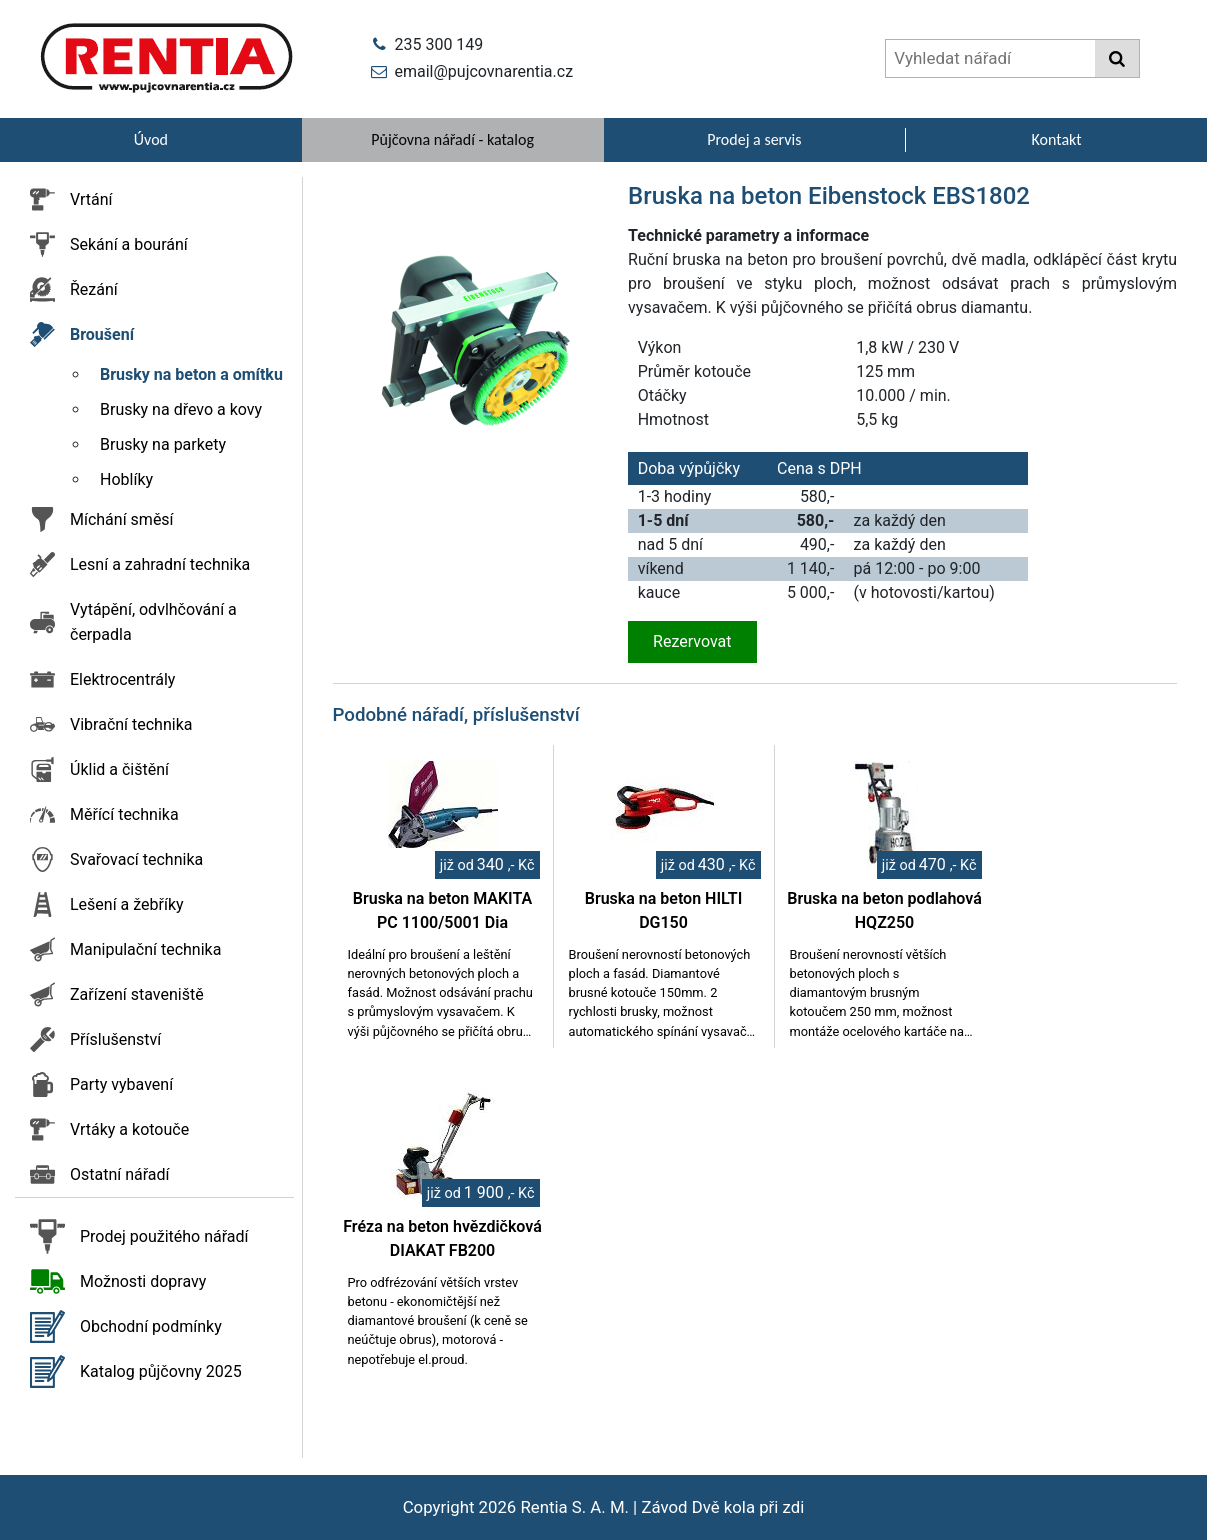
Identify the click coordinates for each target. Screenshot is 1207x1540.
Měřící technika (124, 814)
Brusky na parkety (163, 444)
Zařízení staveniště (137, 994)
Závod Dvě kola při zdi (722, 1507)
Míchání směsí (122, 519)
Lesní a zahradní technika (160, 564)
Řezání (94, 289)
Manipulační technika (145, 949)
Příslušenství (115, 1039)
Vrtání (91, 199)
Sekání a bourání (129, 244)
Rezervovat (692, 641)
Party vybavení (121, 1084)
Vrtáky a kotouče (129, 1129)
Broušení (102, 334)
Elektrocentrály (122, 679)
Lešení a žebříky (127, 904)
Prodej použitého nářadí (164, 1236)
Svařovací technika (136, 859)
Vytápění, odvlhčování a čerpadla (153, 622)
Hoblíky (126, 479)
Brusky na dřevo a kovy (181, 409)
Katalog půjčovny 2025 (161, 1371)
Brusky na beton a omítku (191, 374)
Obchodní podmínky (151, 1326)
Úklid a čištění (119, 769)
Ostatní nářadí (120, 1174)
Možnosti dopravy (143, 1281)
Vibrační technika (131, 724)
